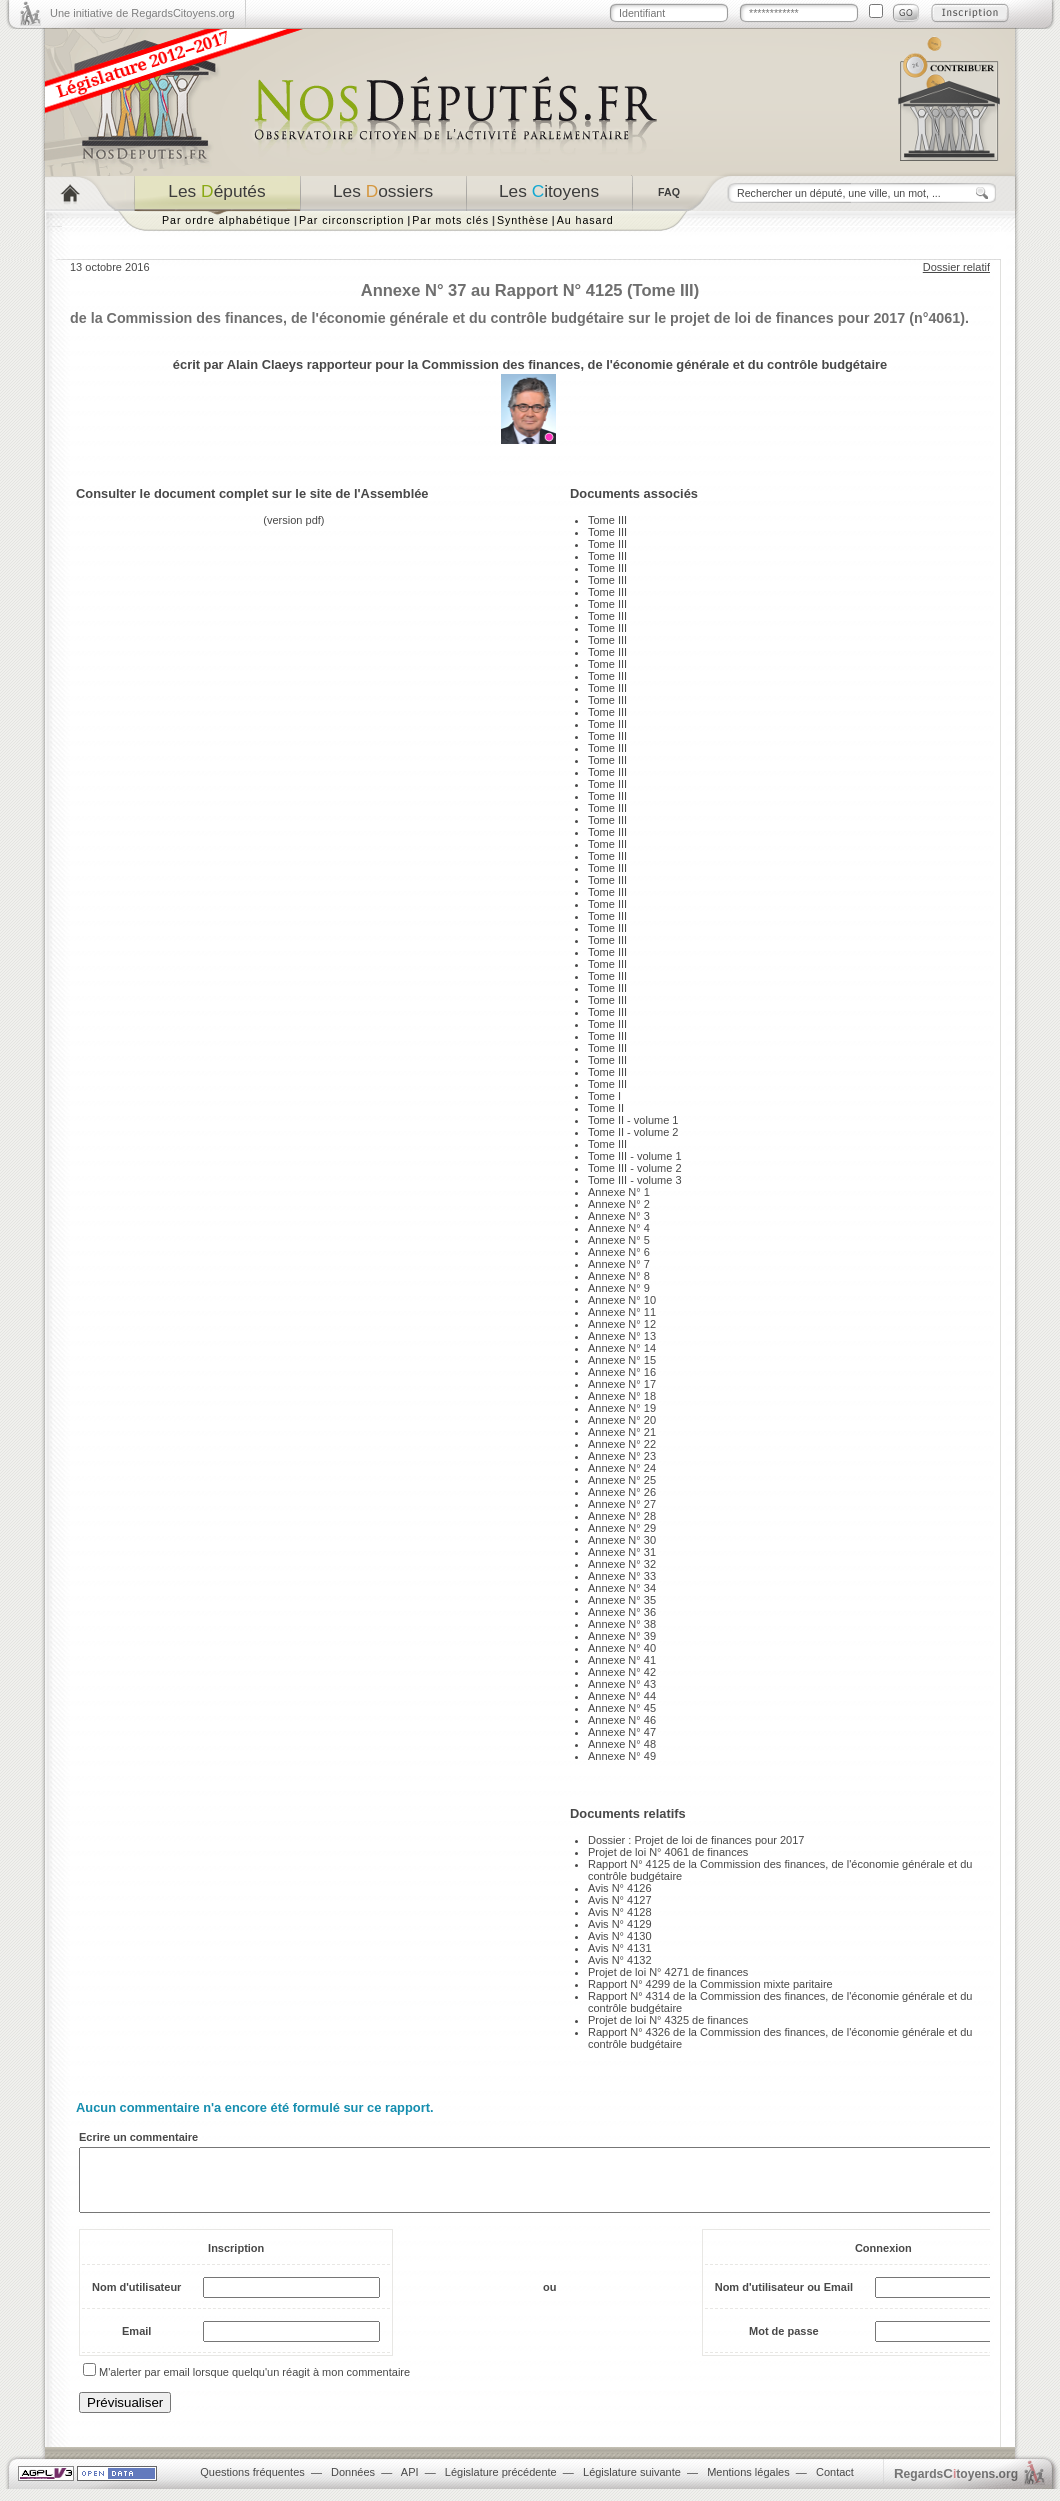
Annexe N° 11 (622, 1312)
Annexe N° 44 (622, 1696)
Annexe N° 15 (622, 1360)
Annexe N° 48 (622, 1744)
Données (353, 2484)
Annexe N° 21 (622, 1432)
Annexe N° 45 (622, 1708)
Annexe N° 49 (622, 1756)
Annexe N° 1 (619, 1192)
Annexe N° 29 (622, 1528)
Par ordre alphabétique (226, 220)
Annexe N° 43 (622, 1684)
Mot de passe (784, 2343)
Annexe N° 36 (622, 1612)
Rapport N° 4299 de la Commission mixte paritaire (710, 1984)
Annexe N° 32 (622, 1564)
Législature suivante (632, 2484)
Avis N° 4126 (620, 1888)
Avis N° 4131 (620, 1948)
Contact (835, 2484)
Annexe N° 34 (622, 1588)
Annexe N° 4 (619, 1228)
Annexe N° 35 (622, 1600)
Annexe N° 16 (622, 1372)
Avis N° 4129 (620, 1924)
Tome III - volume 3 (635, 1180)
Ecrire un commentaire (138, 2137)
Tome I (604, 1096)
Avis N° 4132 (620, 1960)
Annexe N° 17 (622, 1384)
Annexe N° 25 (622, 1480)
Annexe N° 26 (622, 1492)
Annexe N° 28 (622, 1516)
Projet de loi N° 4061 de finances (668, 1852)
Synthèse (523, 220)
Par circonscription (351, 220)
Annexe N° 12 (622, 1324)
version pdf (294, 520)
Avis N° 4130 (620, 1936)
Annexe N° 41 (622, 1660)
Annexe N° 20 (622, 1420)
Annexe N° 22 (622, 1444)
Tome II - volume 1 (633, 1120)
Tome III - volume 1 (635, 1156)
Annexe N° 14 (622, 1348)
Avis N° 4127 (620, 1900)
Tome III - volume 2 (635, 1168)
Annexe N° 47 (622, 1732)
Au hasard (585, 220)
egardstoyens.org (956, 2485)
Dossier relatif (956, 267)
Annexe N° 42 (622, 1672)
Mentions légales (748, 2484)
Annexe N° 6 (619, 1252)
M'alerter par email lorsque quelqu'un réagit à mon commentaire (254, 2384)
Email (136, 2343)
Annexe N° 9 (619, 1288)
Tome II (606, 1108)
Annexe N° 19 (622, 1408)
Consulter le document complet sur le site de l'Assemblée (252, 493)
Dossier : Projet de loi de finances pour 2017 (696, 1840)
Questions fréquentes (252, 2484)
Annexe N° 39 (622, 1636)
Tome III (607, 520)
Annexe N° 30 (622, 1540)
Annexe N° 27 (622, 1504)
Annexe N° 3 (619, 1216)
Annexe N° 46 (622, 1720)
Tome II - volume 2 (633, 1132)
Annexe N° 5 (619, 1240)
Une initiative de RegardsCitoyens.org (142, 13)
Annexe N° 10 (622, 1300)
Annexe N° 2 (619, 1204)
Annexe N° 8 (619, 1276)
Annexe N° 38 (622, 1624)
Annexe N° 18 (622, 1396)
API (410, 2484)
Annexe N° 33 (622, 1576)
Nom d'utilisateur (136, 2299)
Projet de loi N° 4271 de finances (668, 1972)
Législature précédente (501, 2484)
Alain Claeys (265, 364)
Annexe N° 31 (622, 1552)
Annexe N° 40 (622, 1648)
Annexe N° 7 (619, 1264)
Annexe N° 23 (622, 1456)
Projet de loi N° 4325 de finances (668, 2020)
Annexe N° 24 (622, 1468)
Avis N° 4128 (620, 1912)
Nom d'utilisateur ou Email (784, 2299)
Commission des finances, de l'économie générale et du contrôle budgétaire (654, 364)
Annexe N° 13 (622, 1336)
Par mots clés (450, 220)
